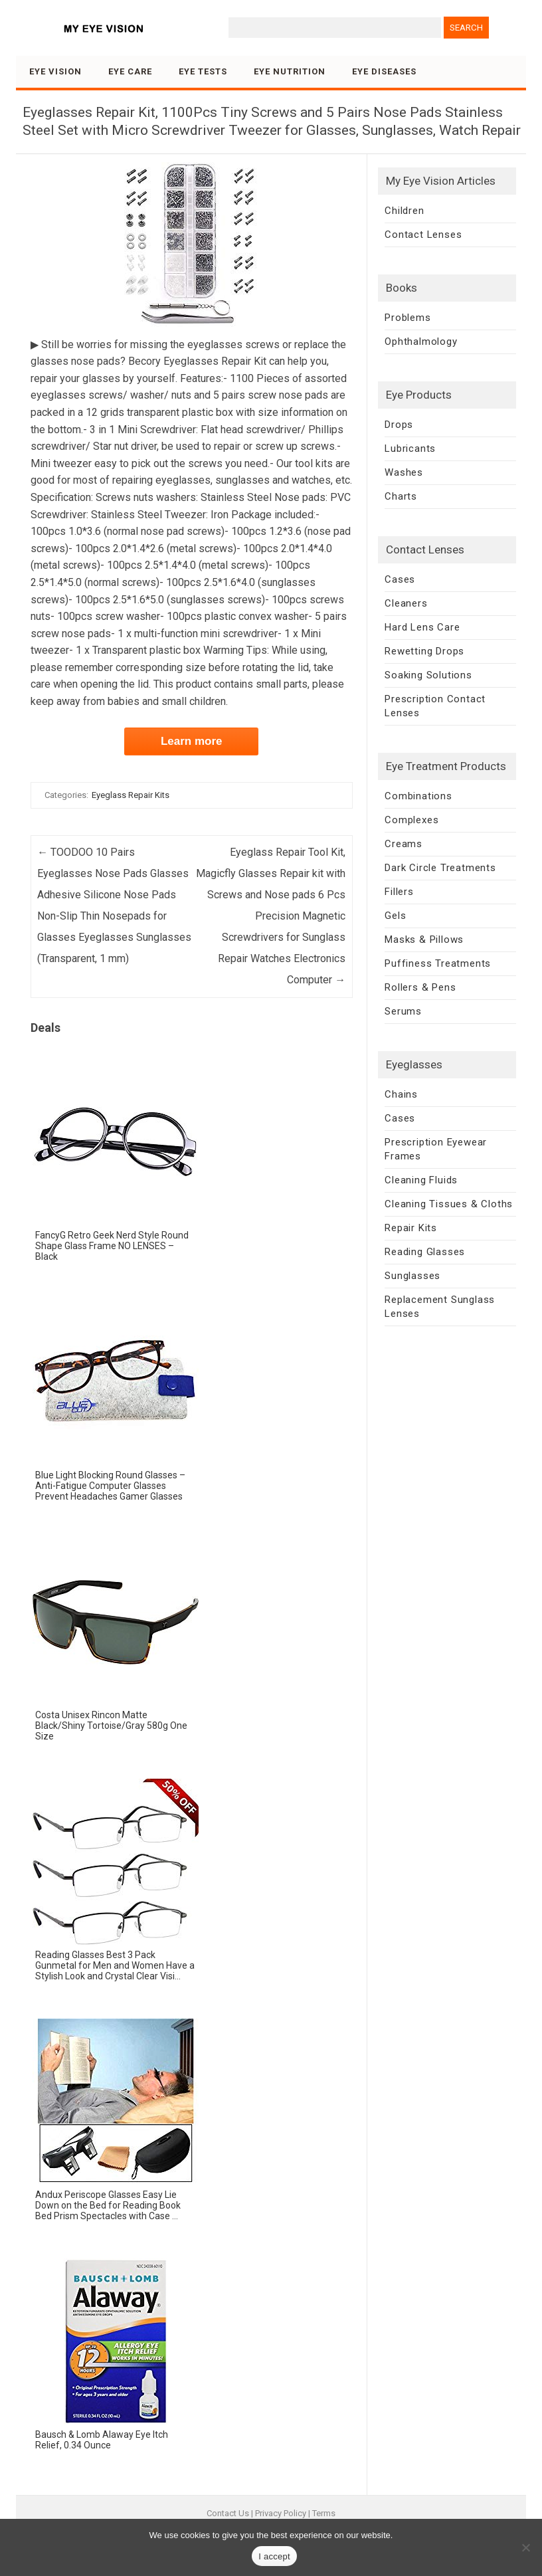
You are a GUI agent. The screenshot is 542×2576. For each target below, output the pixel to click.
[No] (525, 2547)
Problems (407, 318)
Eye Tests (203, 71)
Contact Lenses (423, 235)
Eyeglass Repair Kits (130, 795)
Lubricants (410, 448)
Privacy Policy (280, 2513)
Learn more (192, 741)
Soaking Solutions (428, 675)
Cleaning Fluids (421, 1180)
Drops (399, 425)
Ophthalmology (421, 341)
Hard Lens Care (422, 627)
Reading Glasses (425, 1252)
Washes (404, 472)
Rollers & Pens (420, 987)
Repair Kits (411, 1228)
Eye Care (130, 71)
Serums (403, 1011)
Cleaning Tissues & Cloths (449, 1204)
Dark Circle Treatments (440, 868)
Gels (395, 916)
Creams (403, 844)
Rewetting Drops (424, 651)
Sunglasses (412, 1276)
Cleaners (406, 603)
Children (404, 211)
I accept (274, 2556)
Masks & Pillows (424, 939)
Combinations (418, 796)
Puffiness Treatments (438, 963)
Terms (323, 2513)
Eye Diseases (384, 71)
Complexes (411, 820)
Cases (400, 579)
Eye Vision (55, 71)
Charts (401, 496)
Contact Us (228, 2513)
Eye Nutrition (289, 71)
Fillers (399, 892)
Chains (401, 1094)
